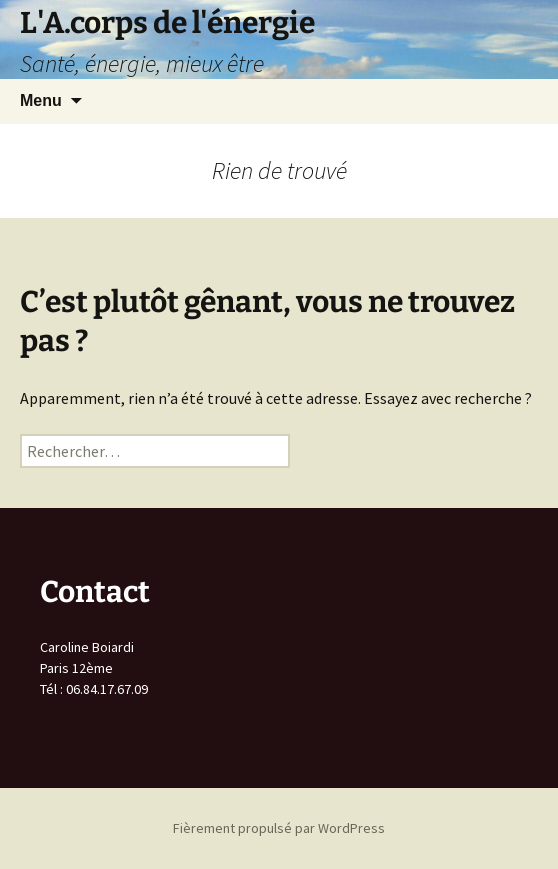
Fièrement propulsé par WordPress (279, 828)
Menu (41, 100)
